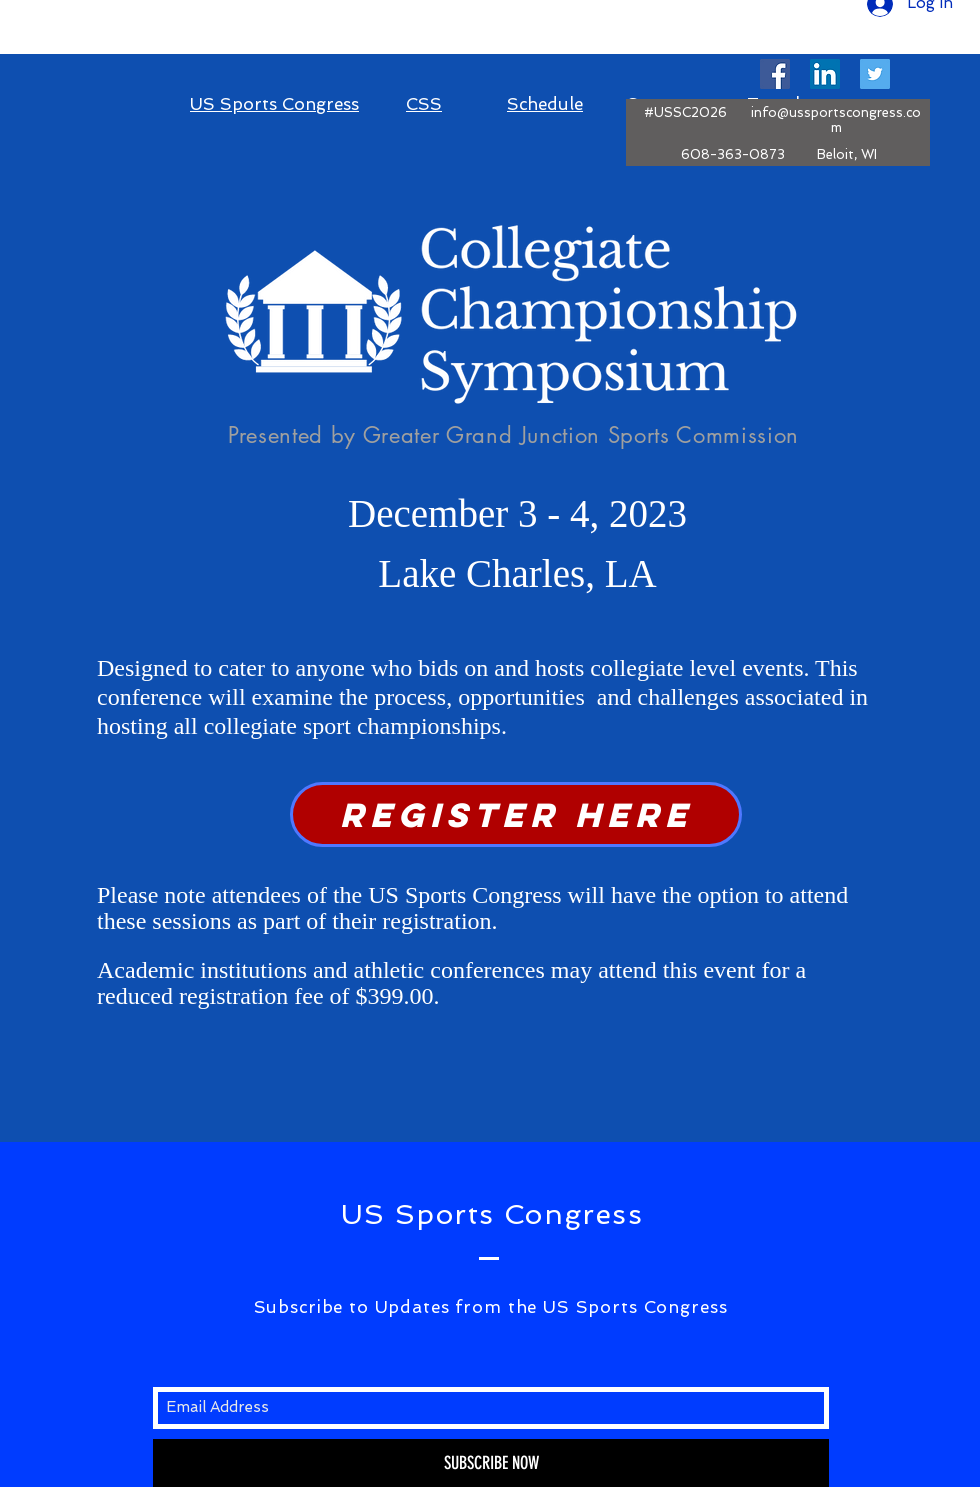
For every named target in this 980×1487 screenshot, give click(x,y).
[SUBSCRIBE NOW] (491, 1463)
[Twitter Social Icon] (875, 74)
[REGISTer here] (516, 814)
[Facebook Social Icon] (775, 74)
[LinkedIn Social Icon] (825, 74)
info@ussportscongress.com (836, 120)
